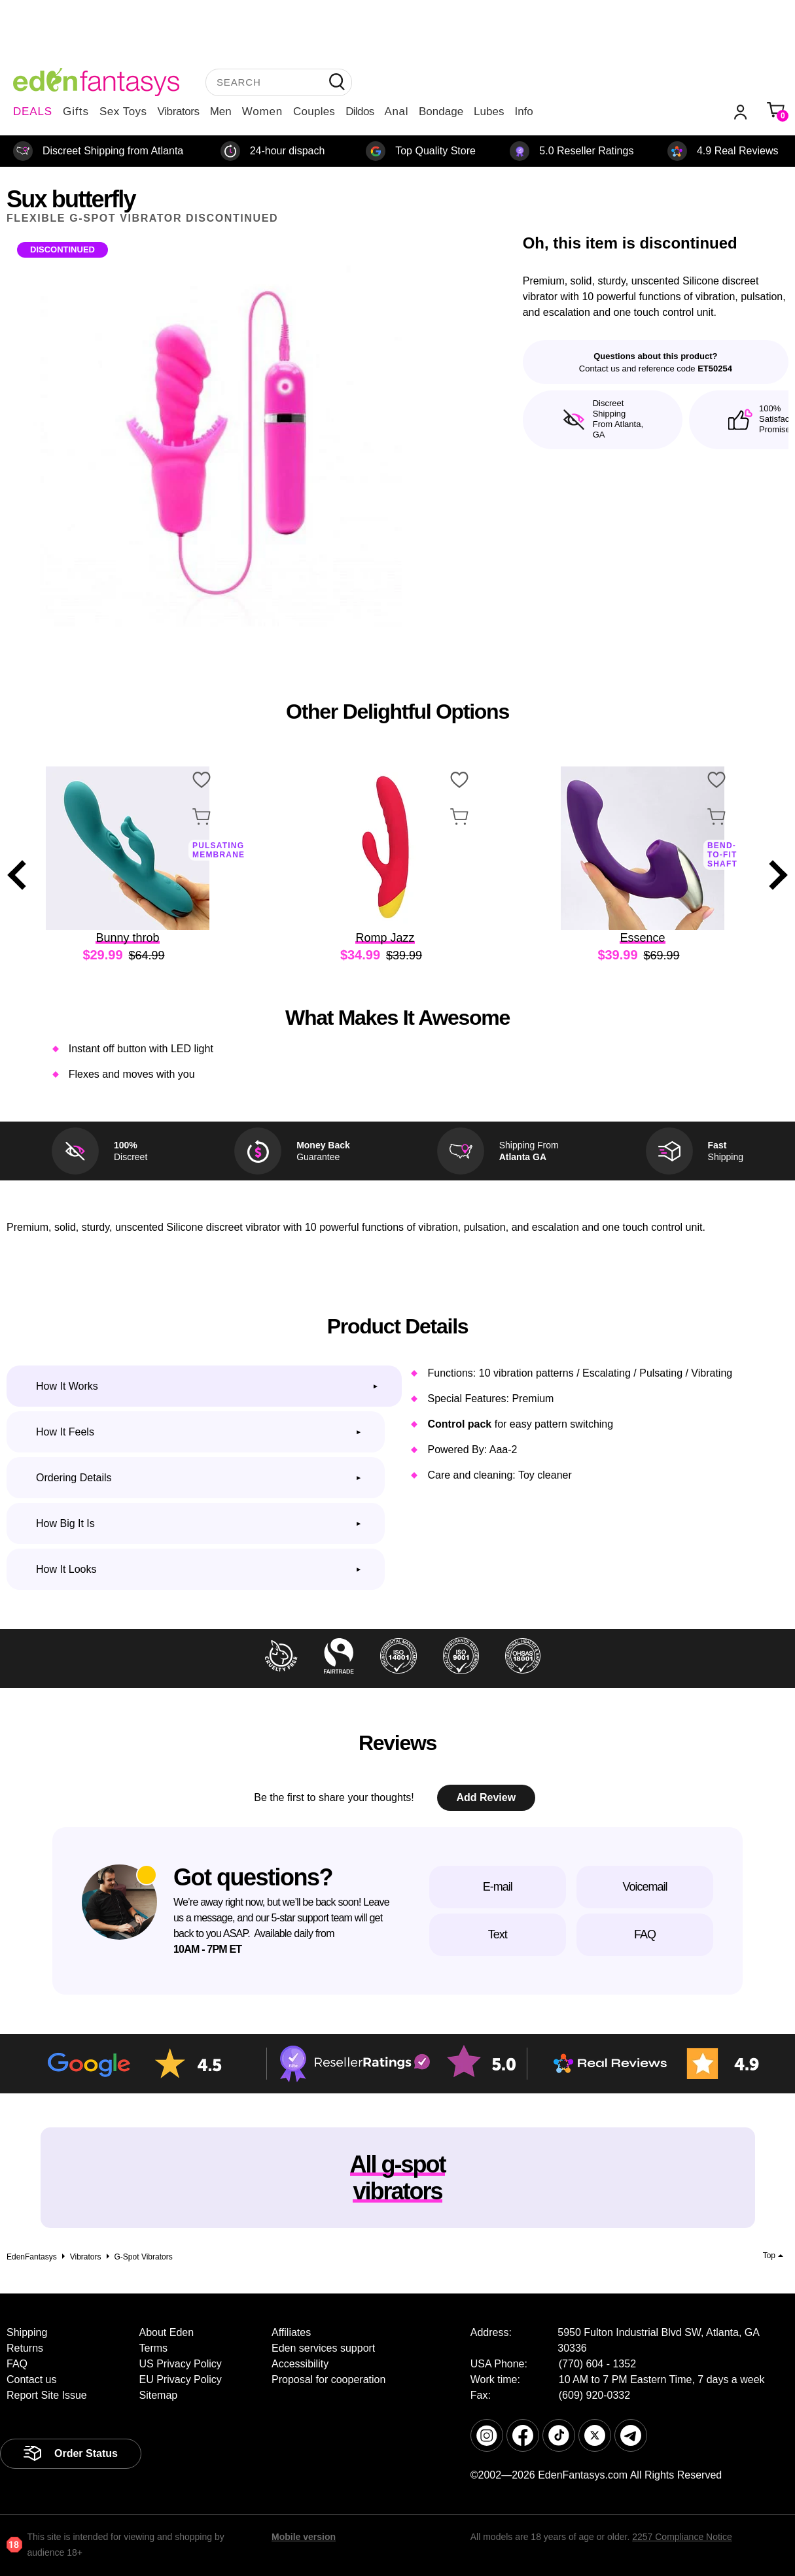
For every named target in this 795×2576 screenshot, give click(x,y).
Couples (314, 111)
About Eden (166, 2332)
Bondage (441, 111)
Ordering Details (74, 1477)
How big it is (65, 1523)
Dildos (359, 111)
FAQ (645, 1934)
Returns (25, 2348)
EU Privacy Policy (180, 2379)
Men (221, 111)
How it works (67, 1386)
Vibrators (179, 111)
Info (523, 111)
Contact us (31, 2379)
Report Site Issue (47, 2395)
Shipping (27, 2332)
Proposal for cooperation (328, 2379)
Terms (153, 2348)
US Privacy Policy (180, 2363)
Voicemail (644, 1886)
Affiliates (291, 2332)
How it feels (65, 1431)
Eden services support (323, 2348)
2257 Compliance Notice (682, 2537)
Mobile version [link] (304, 2537)
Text (497, 1934)
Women (262, 111)
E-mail (497, 1886)
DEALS (32, 111)
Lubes (489, 111)
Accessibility (300, 2363)
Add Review (486, 1797)
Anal (396, 111)
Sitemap (158, 2395)
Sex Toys (123, 111)
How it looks (66, 1569)
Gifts (76, 111)
